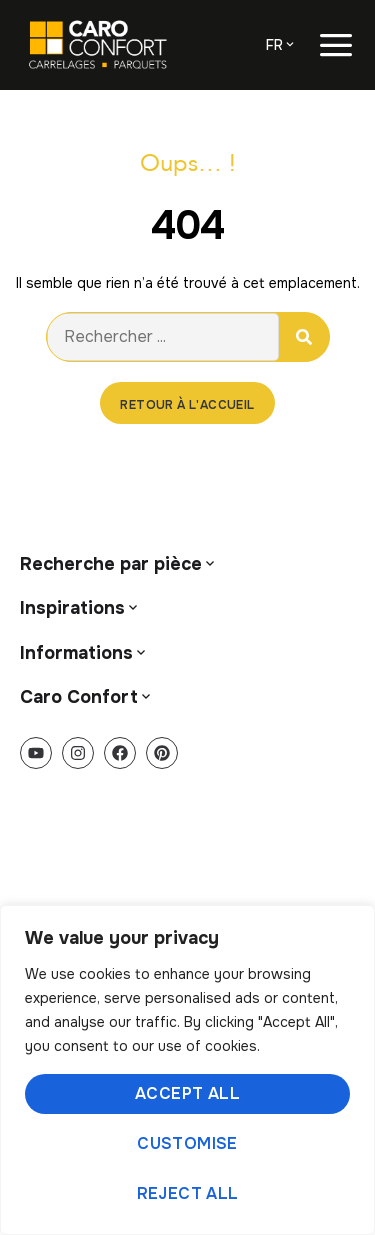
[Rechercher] (304, 337)
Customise (187, 1143)
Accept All (187, 1093)
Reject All (188, 1193)
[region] (187, 1070)
